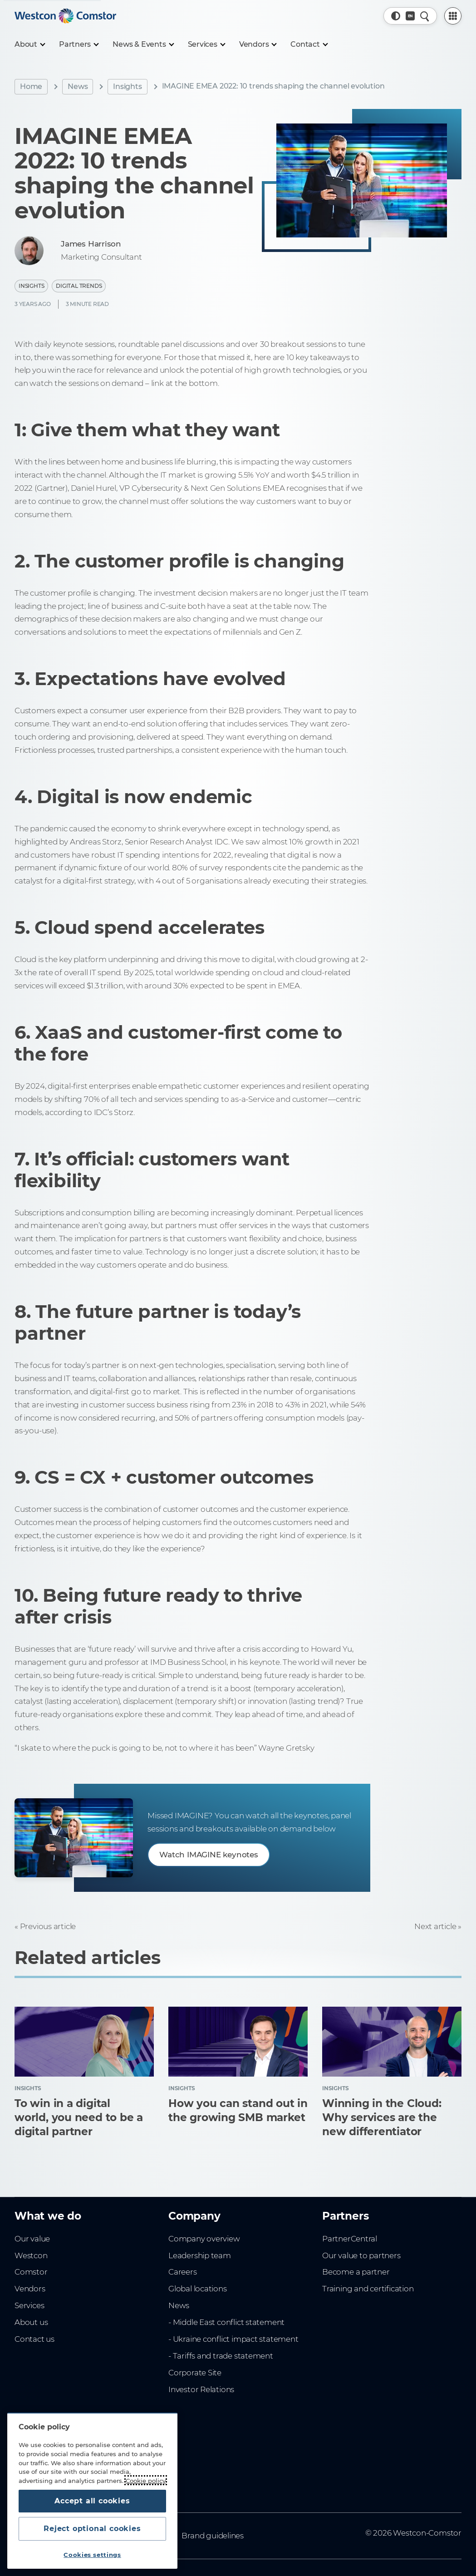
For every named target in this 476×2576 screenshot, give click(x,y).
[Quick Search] (424, 15)
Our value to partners (361, 2255)
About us (31, 2322)
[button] (395, 15)
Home (31, 86)
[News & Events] (143, 44)
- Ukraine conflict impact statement (233, 2339)
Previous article (48, 1926)
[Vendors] (257, 44)
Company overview (204, 2238)
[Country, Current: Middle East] (410, 15)
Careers (182, 2271)
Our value (32, 2238)
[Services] (206, 44)
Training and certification (367, 2288)
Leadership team (199, 2255)
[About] (29, 44)
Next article (435, 1926)
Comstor (31, 2271)
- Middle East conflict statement (226, 2322)
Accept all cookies (92, 2501)
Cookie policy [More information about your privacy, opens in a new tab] (146, 2480)
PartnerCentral (349, 2238)
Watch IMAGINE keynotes (208, 1854)
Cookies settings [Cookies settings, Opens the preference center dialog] (92, 2554)
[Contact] (308, 44)
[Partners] (78, 44)
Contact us (34, 2339)
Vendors (30, 2288)
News (78, 86)
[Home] (65, 16)
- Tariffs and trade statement (220, 2355)
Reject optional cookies (92, 2528)
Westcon (31, 2255)
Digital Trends (79, 285)
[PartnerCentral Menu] (452, 16)
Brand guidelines (213, 2535)
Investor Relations (201, 2389)
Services (29, 2305)
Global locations (197, 2288)
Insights (127, 86)
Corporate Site (194, 2372)
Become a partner (356, 2271)
